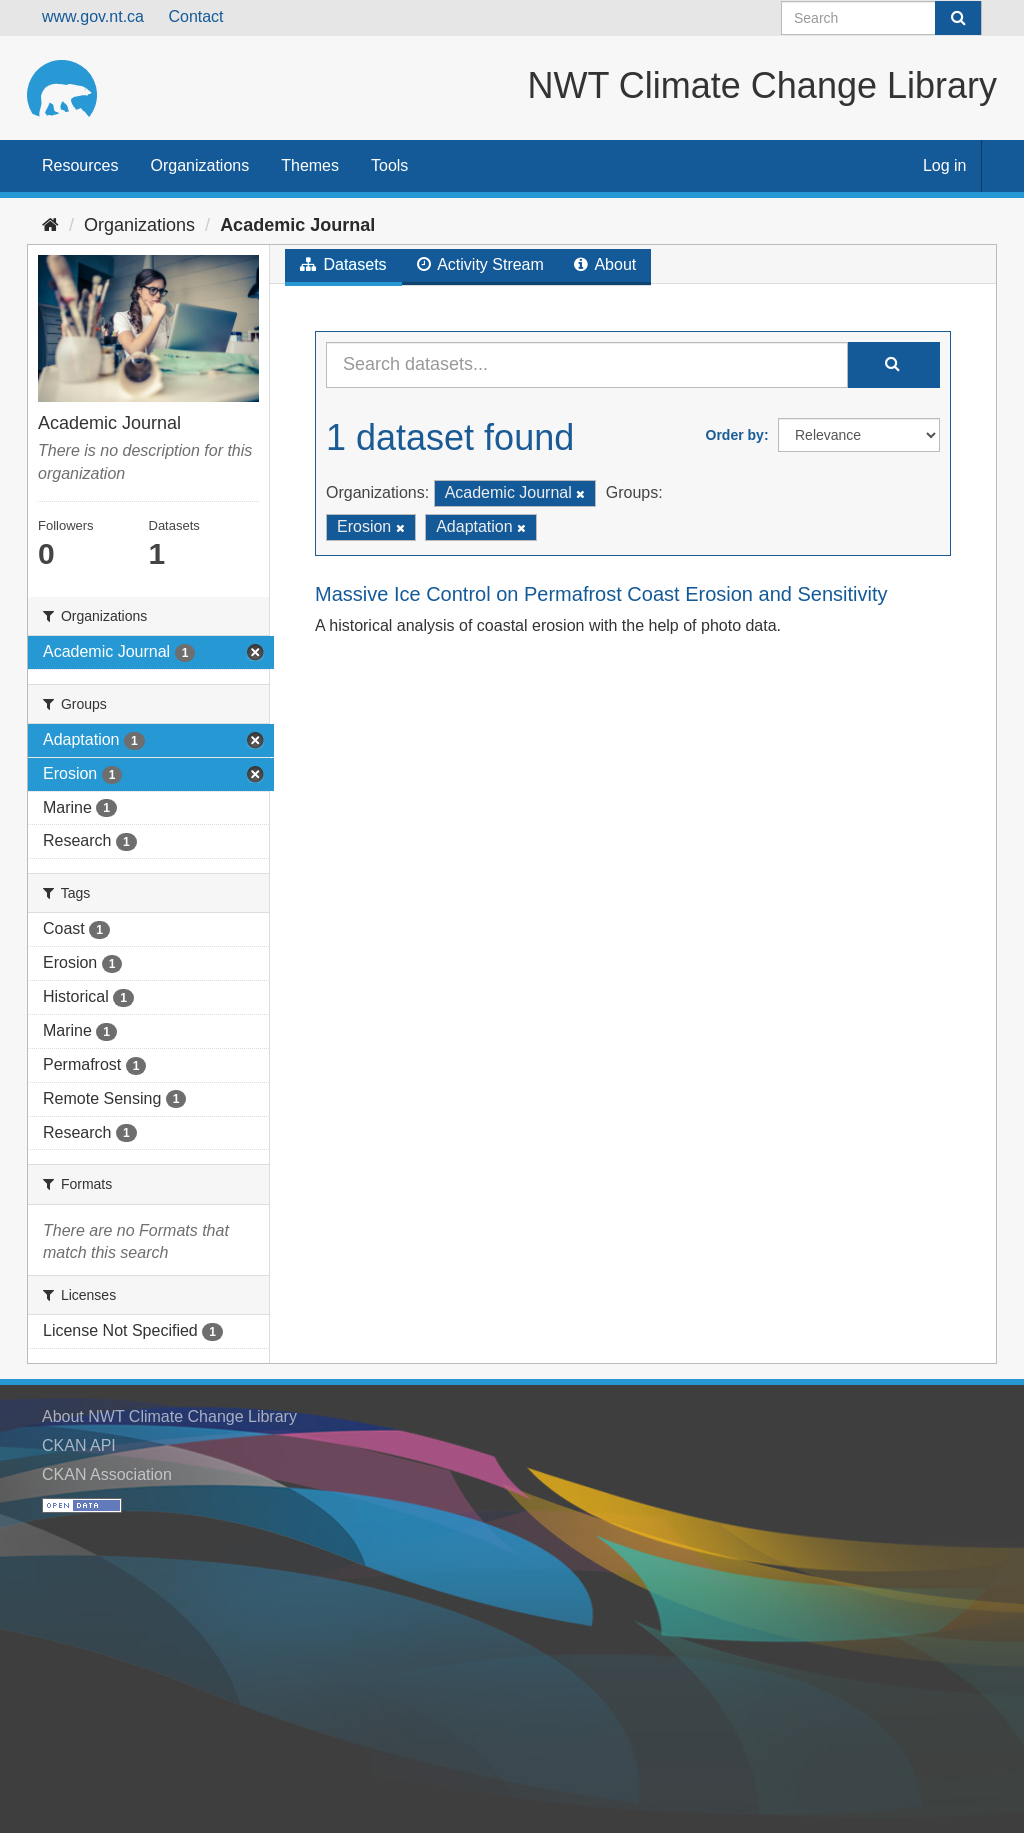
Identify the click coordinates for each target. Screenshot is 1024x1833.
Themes (310, 165)
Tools (389, 165)
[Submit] (958, 18)
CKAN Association (107, 1474)
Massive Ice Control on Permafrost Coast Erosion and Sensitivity (601, 594)
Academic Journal (297, 225)
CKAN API (79, 1445)
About (605, 264)
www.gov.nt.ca (93, 16)
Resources (80, 165)
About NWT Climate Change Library (169, 1416)
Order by (735, 435)
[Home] (50, 225)
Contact (195, 16)
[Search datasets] (881, 18)
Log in (945, 165)
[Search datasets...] (587, 365)
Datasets (343, 264)
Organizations (199, 165)
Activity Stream (480, 264)
